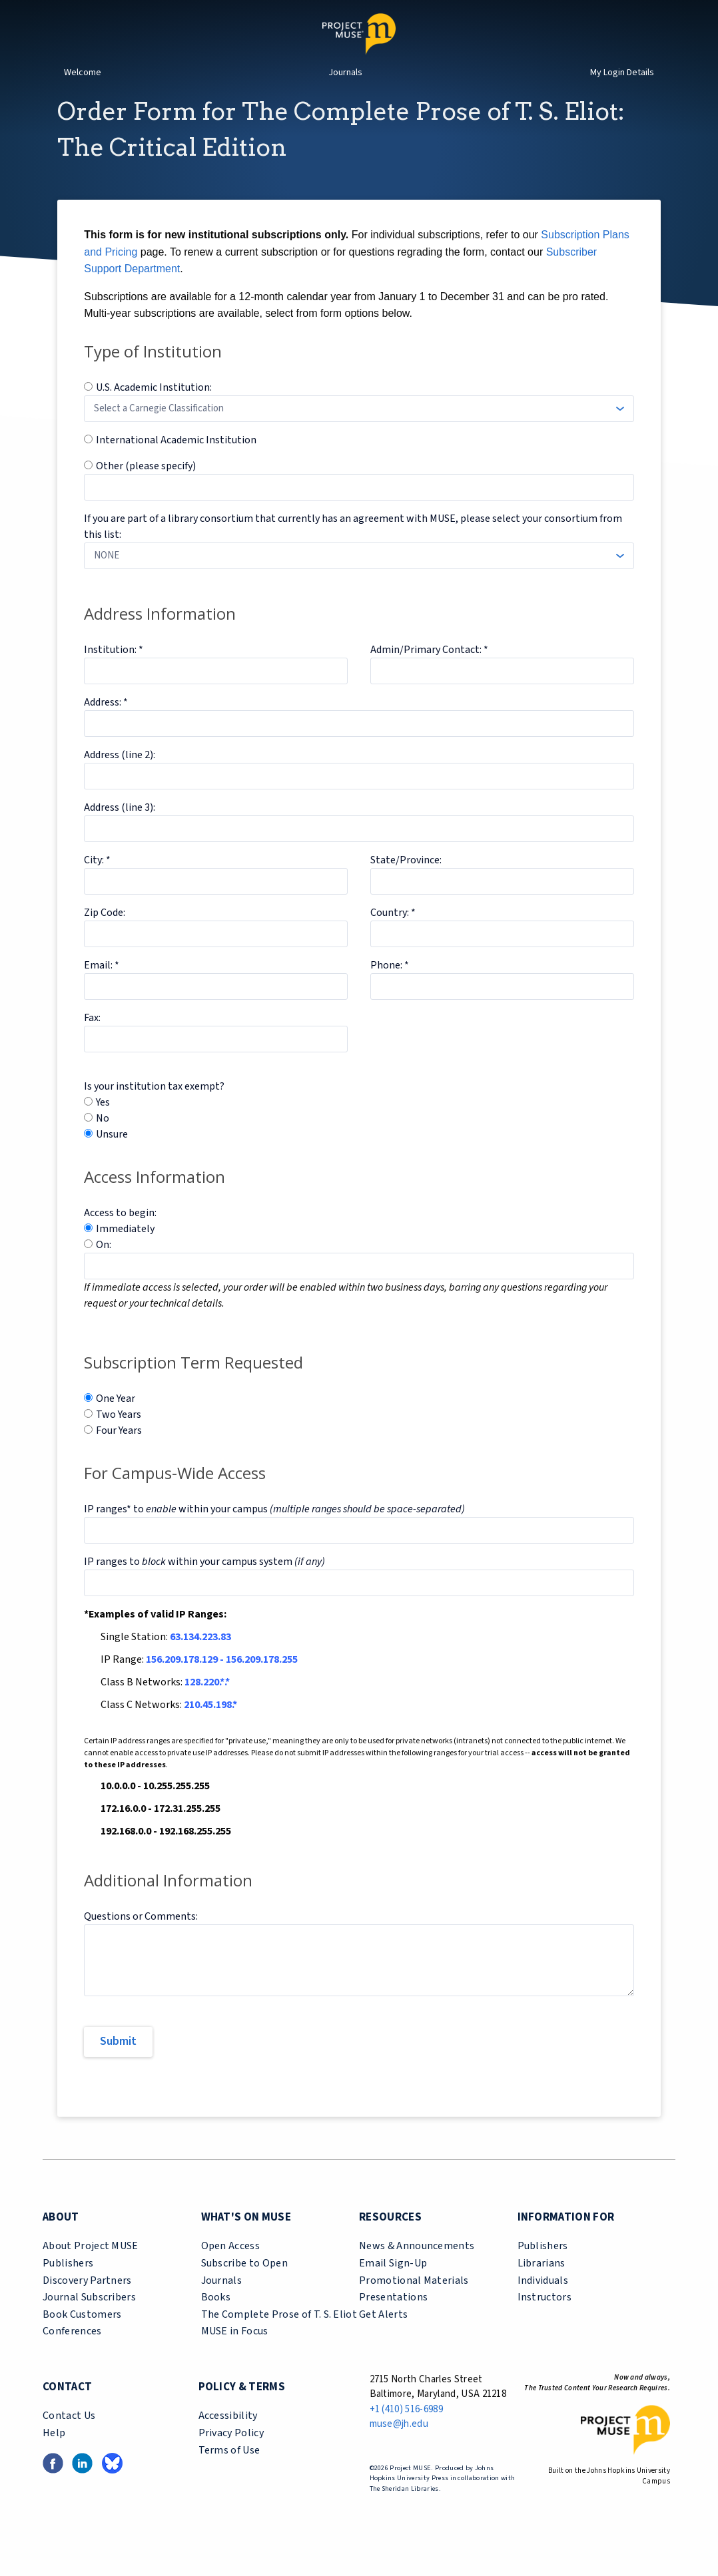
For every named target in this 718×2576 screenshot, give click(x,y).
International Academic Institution (176, 464)
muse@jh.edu (399, 2448)
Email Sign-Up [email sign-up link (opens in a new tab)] (393, 2287)
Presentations (393, 2321)
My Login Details (622, 72)
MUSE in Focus (234, 2355)
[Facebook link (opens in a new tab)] (53, 2486)
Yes (103, 1126)
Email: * (101, 989)
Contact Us (69, 2439)
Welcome (82, 72)
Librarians (541, 2287)
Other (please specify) (146, 490)
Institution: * (113, 673)
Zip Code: (104, 936)
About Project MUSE (91, 2269)
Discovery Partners (87, 2304)
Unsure (112, 1158)
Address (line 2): (119, 778)
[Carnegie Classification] (359, 432)
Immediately (125, 1252)
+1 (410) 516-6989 (406, 2433)
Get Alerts (383, 2338)
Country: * (393, 936)
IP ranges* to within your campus (274, 1533)
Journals (345, 72)
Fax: (92, 1041)
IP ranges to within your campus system (204, 1585)
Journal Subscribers (89, 2321)
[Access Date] (359, 1290)
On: (103, 1268)
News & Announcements (416, 2269)
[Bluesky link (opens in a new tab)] (112, 2486)
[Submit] (118, 2066)
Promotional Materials (414, 2304)
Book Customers (82, 2338)
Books (216, 2321)
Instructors (545, 2321)
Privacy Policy (231, 2457)
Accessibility (228, 2439)
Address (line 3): (119, 831)
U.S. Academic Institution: (154, 411)
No (102, 1142)
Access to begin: (120, 1236)
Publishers (68, 2287)
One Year (115, 1422)
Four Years (119, 1454)
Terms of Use (229, 2474)
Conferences (72, 2355)
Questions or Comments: (141, 1940)
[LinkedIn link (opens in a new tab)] (82, 2486)
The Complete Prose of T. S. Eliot (279, 2338)
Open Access (230, 2269)
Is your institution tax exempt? (154, 1110)
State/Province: (406, 884)
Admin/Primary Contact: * (429, 673)
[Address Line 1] (359, 747)
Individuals (543, 2304)
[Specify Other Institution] (359, 511)
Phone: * (389, 989)
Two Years (118, 1438)
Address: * (106, 726)
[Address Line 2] (359, 800)
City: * (97, 884)
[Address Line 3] (359, 852)
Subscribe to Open (244, 2287)
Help (54, 2457)
